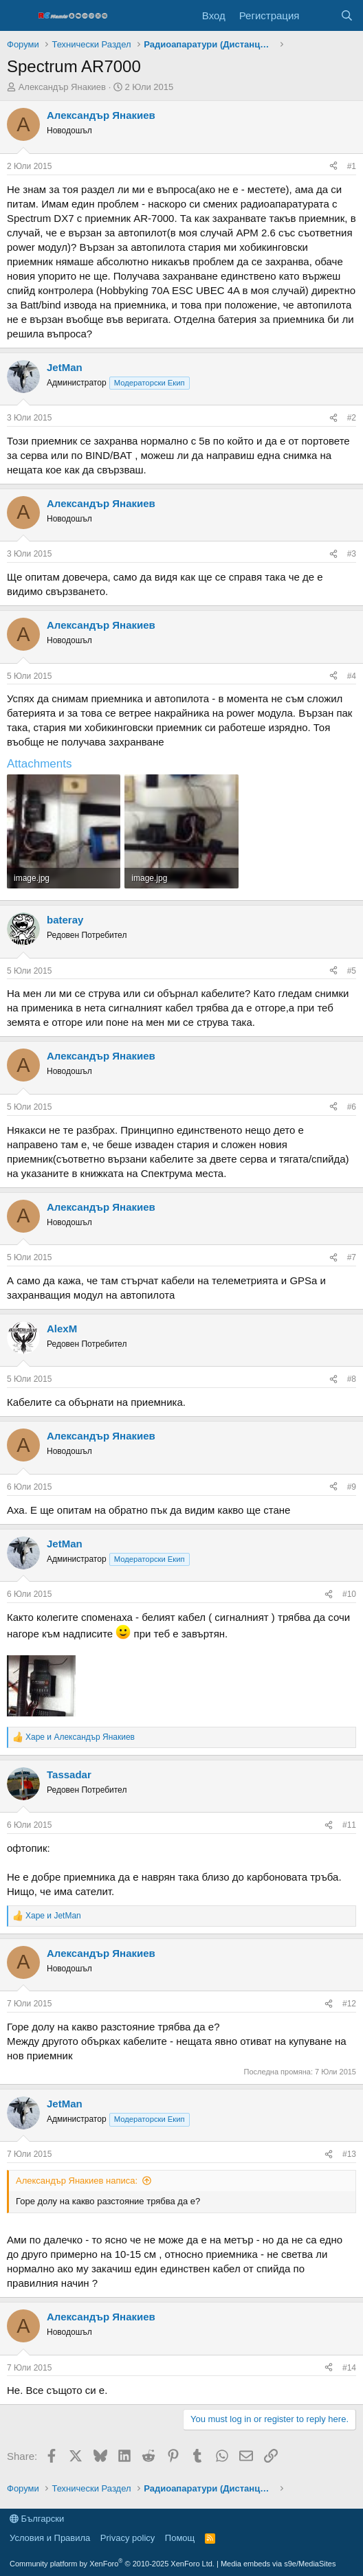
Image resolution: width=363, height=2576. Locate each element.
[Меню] (19, 16)
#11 (349, 1825)
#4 (351, 676)
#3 (351, 554)
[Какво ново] (319, 15)
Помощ (180, 2538)
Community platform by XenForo (112, 2564)
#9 (351, 1487)
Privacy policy (127, 2538)
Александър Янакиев (62, 87)
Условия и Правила (50, 2538)
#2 (351, 418)
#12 (349, 2003)
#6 (351, 1107)
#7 (351, 1257)
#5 (351, 971)
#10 (349, 1594)
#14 (349, 2368)
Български (37, 2518)
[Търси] (346, 15)
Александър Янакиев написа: (77, 2180)
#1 (351, 166)
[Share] (333, 167)
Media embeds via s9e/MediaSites (278, 2564)
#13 (349, 2154)
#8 (351, 1379)
